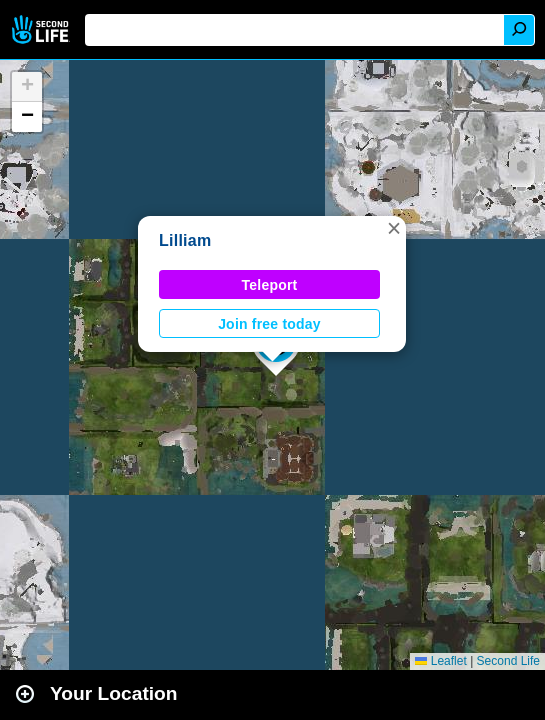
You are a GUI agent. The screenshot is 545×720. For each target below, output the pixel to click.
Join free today (269, 324)
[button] (394, 228)
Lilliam (185, 240)
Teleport (270, 285)
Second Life (42, 29)
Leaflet (440, 661)
